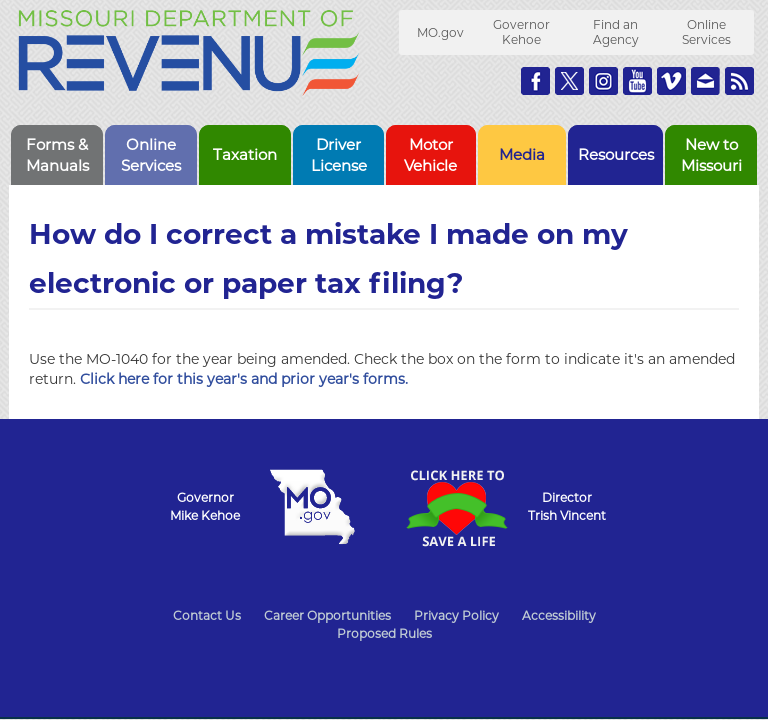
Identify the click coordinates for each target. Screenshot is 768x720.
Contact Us (207, 615)
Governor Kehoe (521, 32)
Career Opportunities (327, 615)
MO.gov (440, 32)
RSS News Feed (739, 81)
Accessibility (559, 615)
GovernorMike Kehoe (205, 506)
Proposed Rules (384, 633)
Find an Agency (616, 32)
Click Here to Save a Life (456, 508)
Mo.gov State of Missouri (312, 507)
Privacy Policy (456, 615)
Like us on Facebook (535, 81)
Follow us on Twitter (569, 81)
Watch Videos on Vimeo (671, 81)
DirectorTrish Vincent (567, 506)
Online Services (706, 32)
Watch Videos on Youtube (637, 81)
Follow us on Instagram (603, 81)
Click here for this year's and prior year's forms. (244, 379)
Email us (705, 81)
